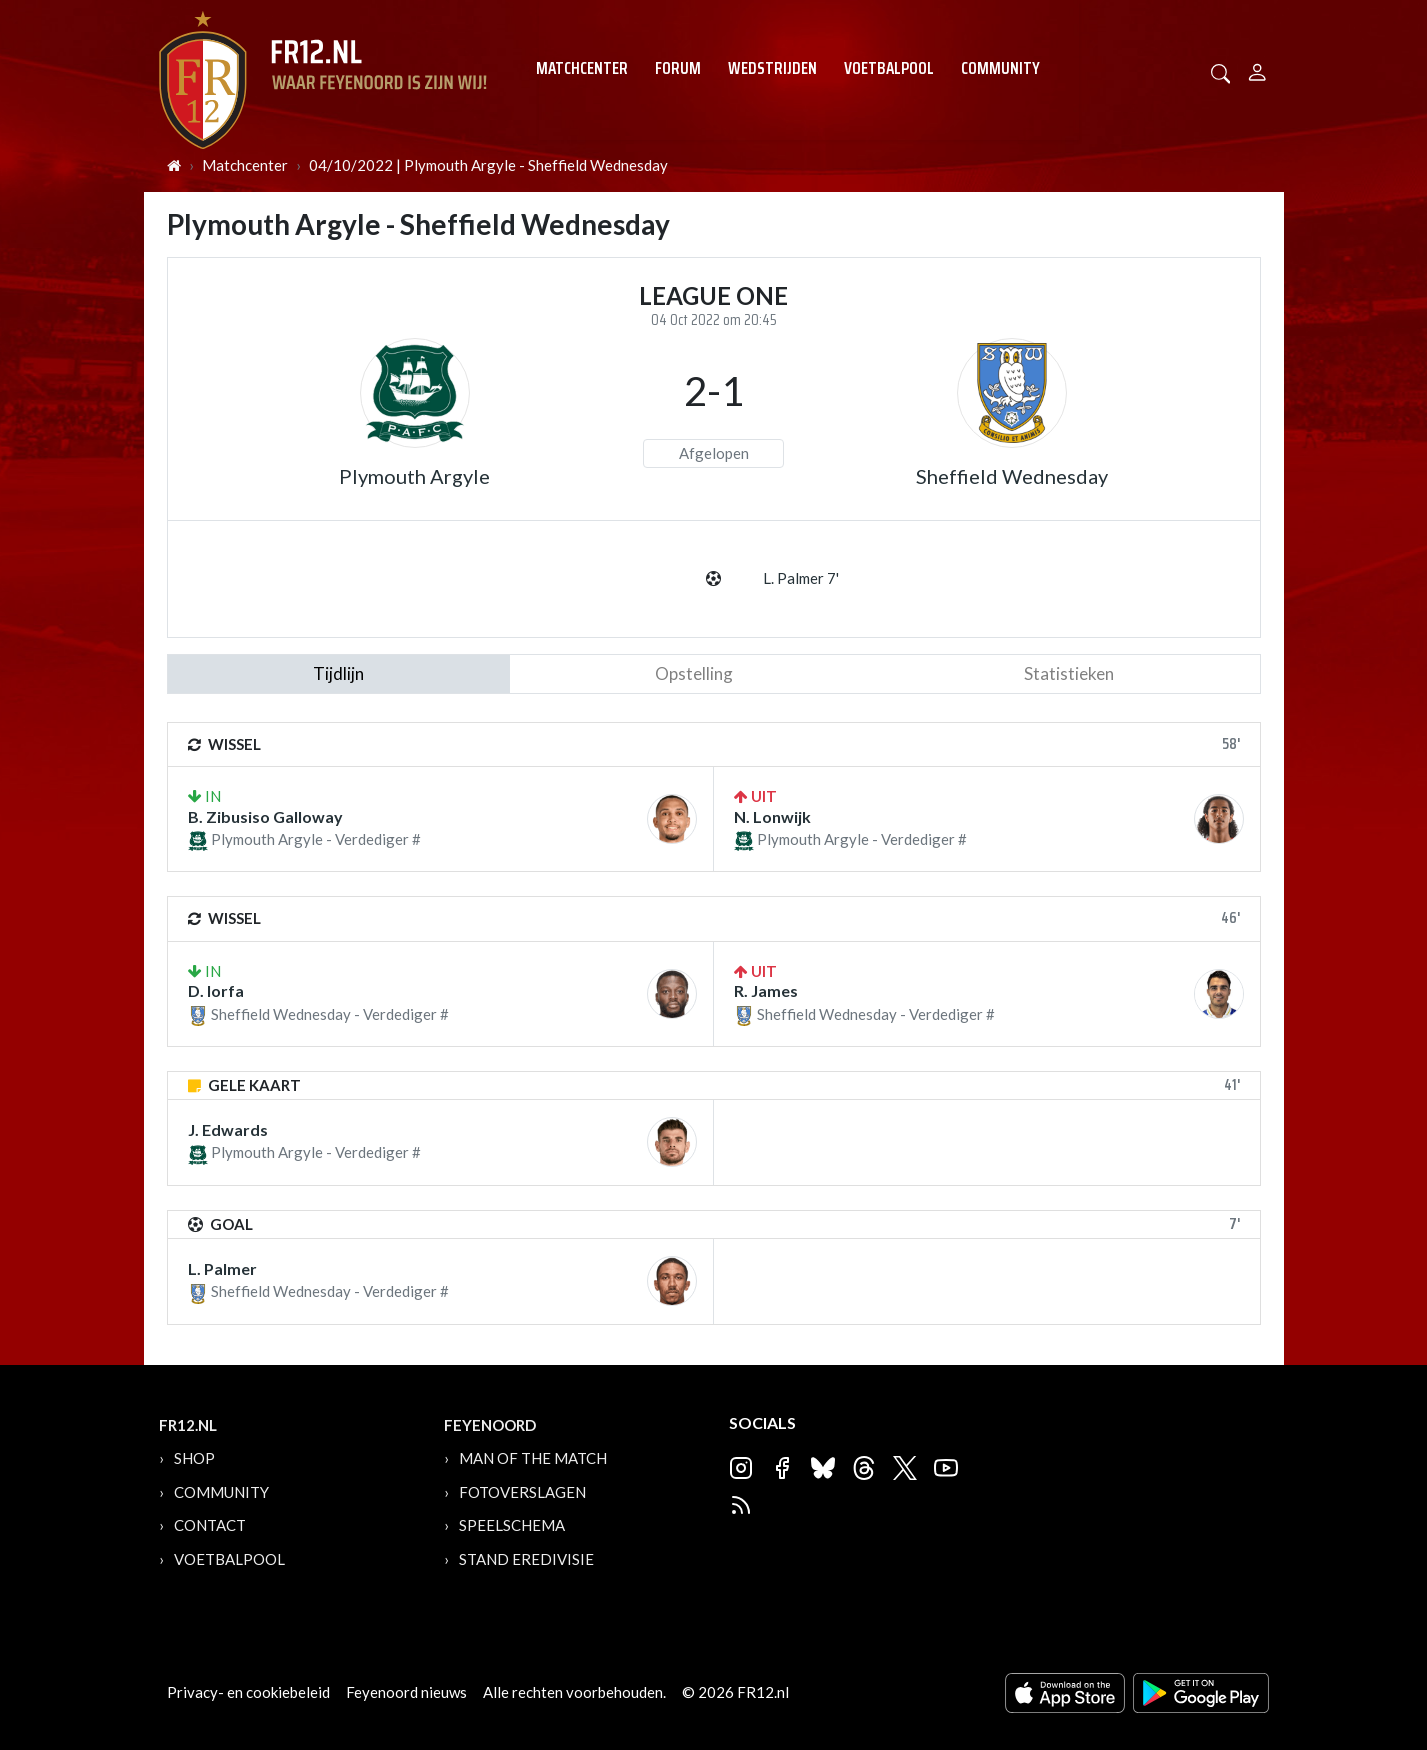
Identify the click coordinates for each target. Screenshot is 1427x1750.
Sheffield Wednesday (1012, 476)
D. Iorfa (216, 990)
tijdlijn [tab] (338, 673)
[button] (1221, 71)
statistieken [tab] (1069, 673)
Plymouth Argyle (414, 476)
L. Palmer (222, 1268)
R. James (766, 990)
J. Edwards (228, 1129)
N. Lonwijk (772, 816)
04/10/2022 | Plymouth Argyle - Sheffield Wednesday (488, 165)
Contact (210, 1525)
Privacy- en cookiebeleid (248, 1692)
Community (1000, 68)
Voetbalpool (889, 68)
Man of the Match (533, 1458)
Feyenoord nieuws (406, 1692)
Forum (678, 68)
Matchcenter (582, 68)
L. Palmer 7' (801, 578)
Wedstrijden (772, 68)
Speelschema (512, 1525)
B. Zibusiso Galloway (265, 816)
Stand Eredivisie (526, 1559)
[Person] (1257, 69)
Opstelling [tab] (694, 673)
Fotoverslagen (522, 1492)
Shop (194, 1458)
